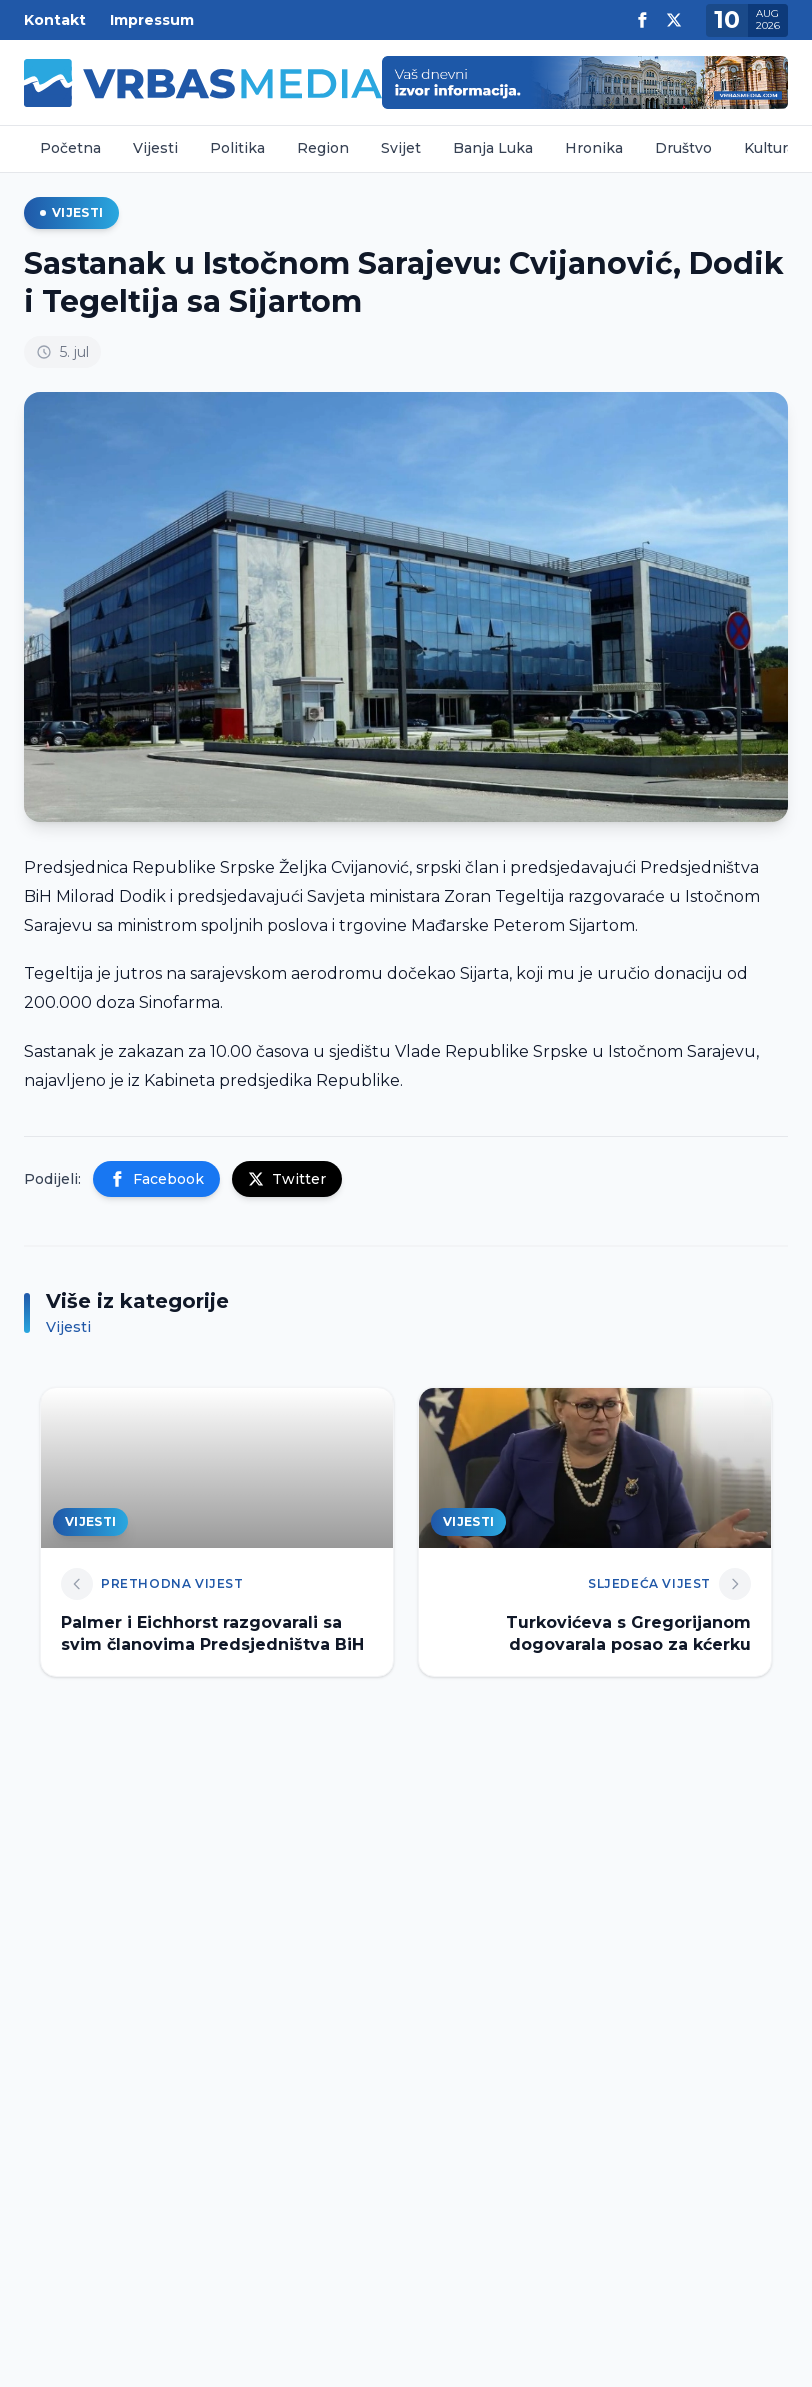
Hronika (594, 148)
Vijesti (155, 148)
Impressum (152, 20)
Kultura (769, 148)
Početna (70, 148)
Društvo (683, 148)
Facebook (156, 1179)
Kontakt (55, 20)
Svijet (401, 148)
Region (323, 148)
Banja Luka (493, 148)
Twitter (287, 1179)
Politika (237, 148)
